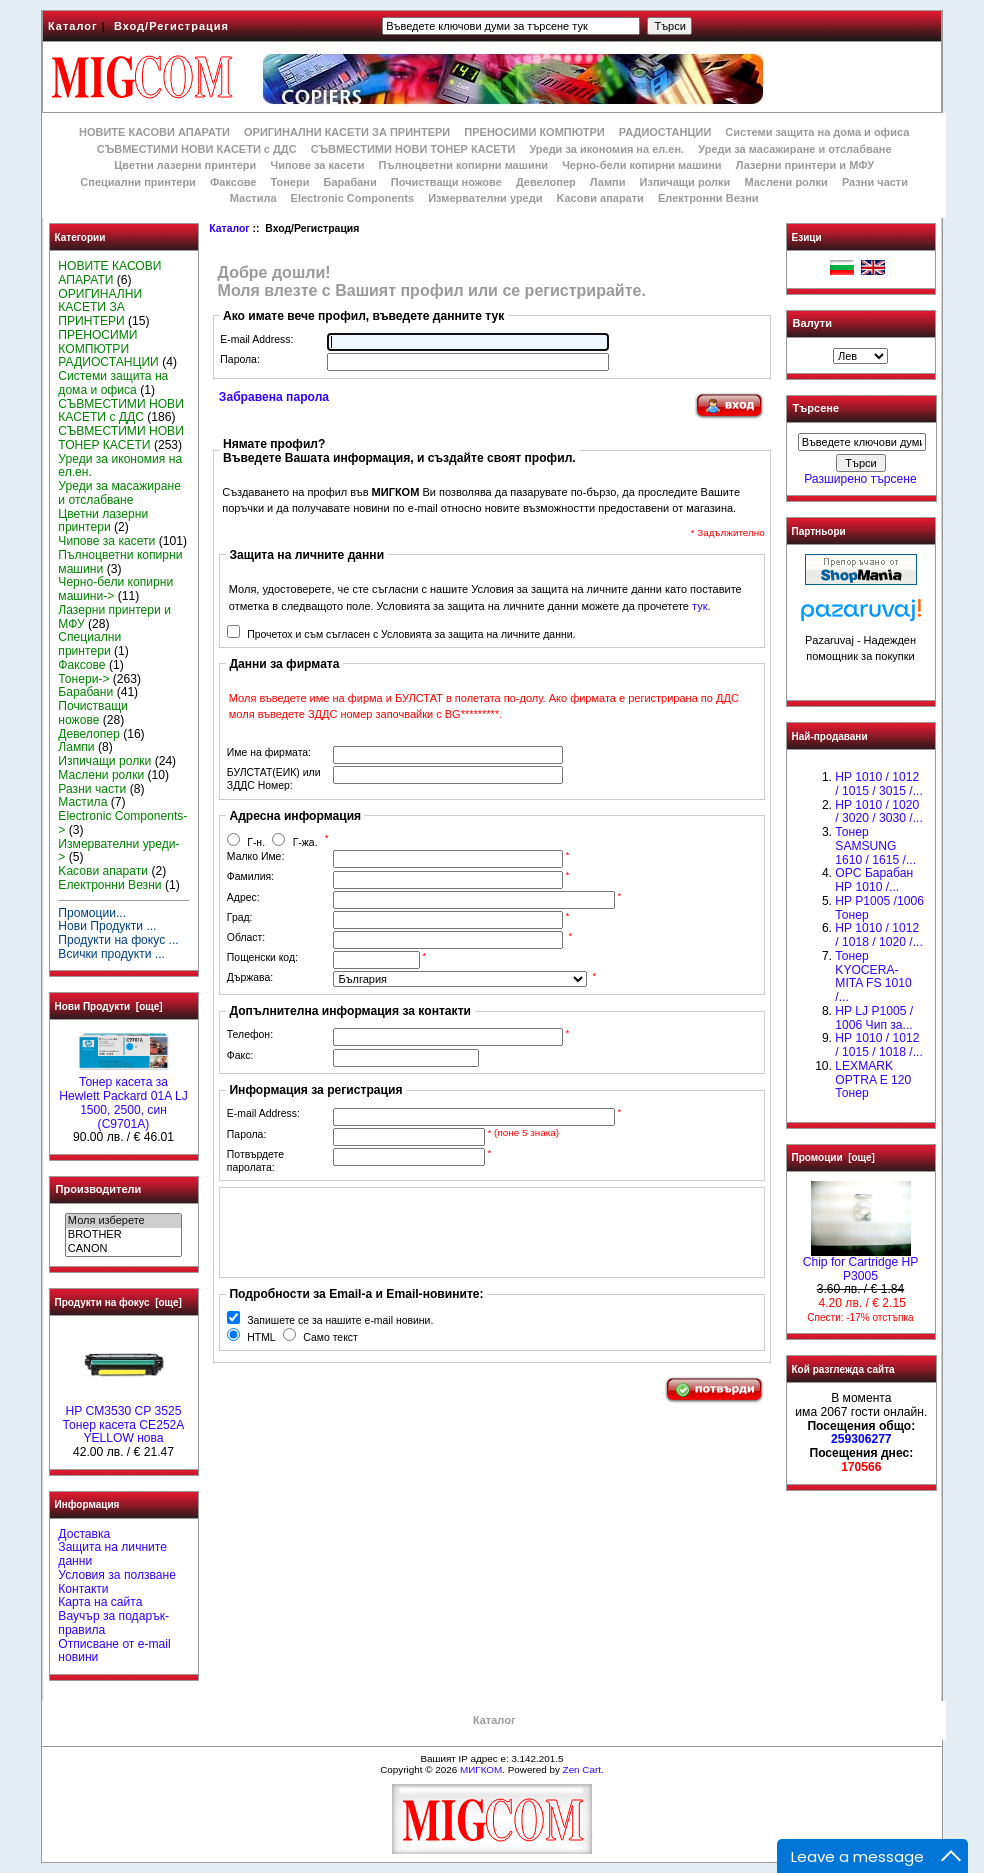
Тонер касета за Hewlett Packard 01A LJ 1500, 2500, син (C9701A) (123, 1097)
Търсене (816, 409)
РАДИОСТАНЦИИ (665, 132)
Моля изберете (123, 1221)
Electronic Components (352, 198)
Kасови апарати (600, 198)
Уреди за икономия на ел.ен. (606, 149)
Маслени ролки (785, 182)
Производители (99, 1189)
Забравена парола (274, 397)
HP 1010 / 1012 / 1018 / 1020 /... (878, 935)
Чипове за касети (317, 165)
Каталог (73, 26)
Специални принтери (138, 182)
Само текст (330, 1337)
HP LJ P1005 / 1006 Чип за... (874, 1018)
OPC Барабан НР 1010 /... (874, 880)
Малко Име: (255, 856)
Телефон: (250, 1034)
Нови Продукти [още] (109, 1006)
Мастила (253, 198)
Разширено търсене (860, 479)
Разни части (875, 182)
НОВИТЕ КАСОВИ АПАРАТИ (154, 132)
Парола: (239, 359)
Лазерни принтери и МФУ (805, 165)
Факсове (233, 182)
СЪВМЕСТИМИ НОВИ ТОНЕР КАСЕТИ (413, 149)
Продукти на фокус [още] (118, 1302)
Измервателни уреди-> (118, 851)
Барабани (350, 182)
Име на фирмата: (269, 752)
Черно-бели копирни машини (641, 165)
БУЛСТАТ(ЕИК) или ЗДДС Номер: (274, 779)
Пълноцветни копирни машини (463, 165)
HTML (261, 1337)
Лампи (608, 182)
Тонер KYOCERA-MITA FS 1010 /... (873, 976)
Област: (246, 937)
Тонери (289, 182)
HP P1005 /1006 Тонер (879, 908)
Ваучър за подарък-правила (113, 1623)
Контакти (83, 1589)
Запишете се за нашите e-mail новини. (340, 1320)
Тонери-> (83, 679)
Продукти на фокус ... (118, 940)
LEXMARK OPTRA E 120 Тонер (873, 1080)
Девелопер (546, 182)
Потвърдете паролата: (255, 1161)
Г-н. (256, 842)
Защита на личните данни (112, 1554)
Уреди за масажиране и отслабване (794, 149)
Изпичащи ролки (685, 182)
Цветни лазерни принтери (185, 165)
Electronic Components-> (122, 823)
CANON (123, 1249)
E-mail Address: (256, 339)
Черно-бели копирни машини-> (115, 589)
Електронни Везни (708, 198)
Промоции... (92, 913)
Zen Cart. (583, 1769)
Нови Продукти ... (107, 926)
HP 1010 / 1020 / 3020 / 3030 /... (878, 812)
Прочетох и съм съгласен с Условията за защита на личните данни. (411, 634)
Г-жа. (305, 842)
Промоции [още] (833, 1157)
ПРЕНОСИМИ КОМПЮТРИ (534, 132)
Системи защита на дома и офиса (817, 132)
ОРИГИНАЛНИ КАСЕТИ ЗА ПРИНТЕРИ (347, 132)
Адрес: (243, 897)
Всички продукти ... (111, 954)
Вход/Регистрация (171, 26)
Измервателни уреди (485, 198)
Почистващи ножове (446, 182)
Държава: (250, 977)
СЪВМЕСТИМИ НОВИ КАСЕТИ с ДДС (197, 149)
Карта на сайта (100, 1602)
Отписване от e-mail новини (114, 1651)
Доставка (84, 1534)
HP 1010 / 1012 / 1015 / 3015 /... (878, 784)
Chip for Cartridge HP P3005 (861, 1264)
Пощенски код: (262, 957)
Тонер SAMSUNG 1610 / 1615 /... (875, 846)
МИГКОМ (481, 1769)
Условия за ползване (117, 1575)
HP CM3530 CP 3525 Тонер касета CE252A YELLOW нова (124, 1420)
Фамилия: (250, 876)
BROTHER (123, 1235)
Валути (812, 323)
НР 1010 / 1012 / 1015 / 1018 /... (878, 1045)
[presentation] (378, 1232)
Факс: (240, 1055)
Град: (240, 917)
